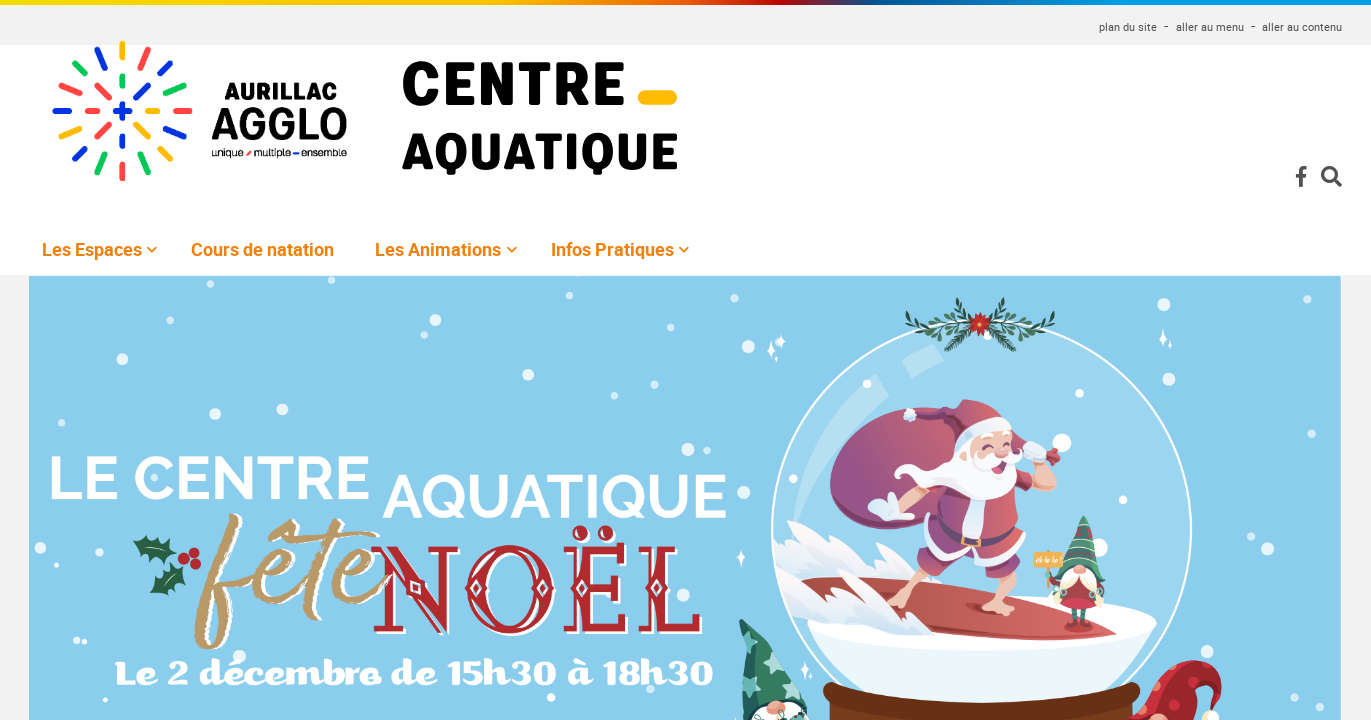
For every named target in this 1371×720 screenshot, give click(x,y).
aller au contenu (1302, 26)
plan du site (1128, 26)
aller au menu (1210, 26)
